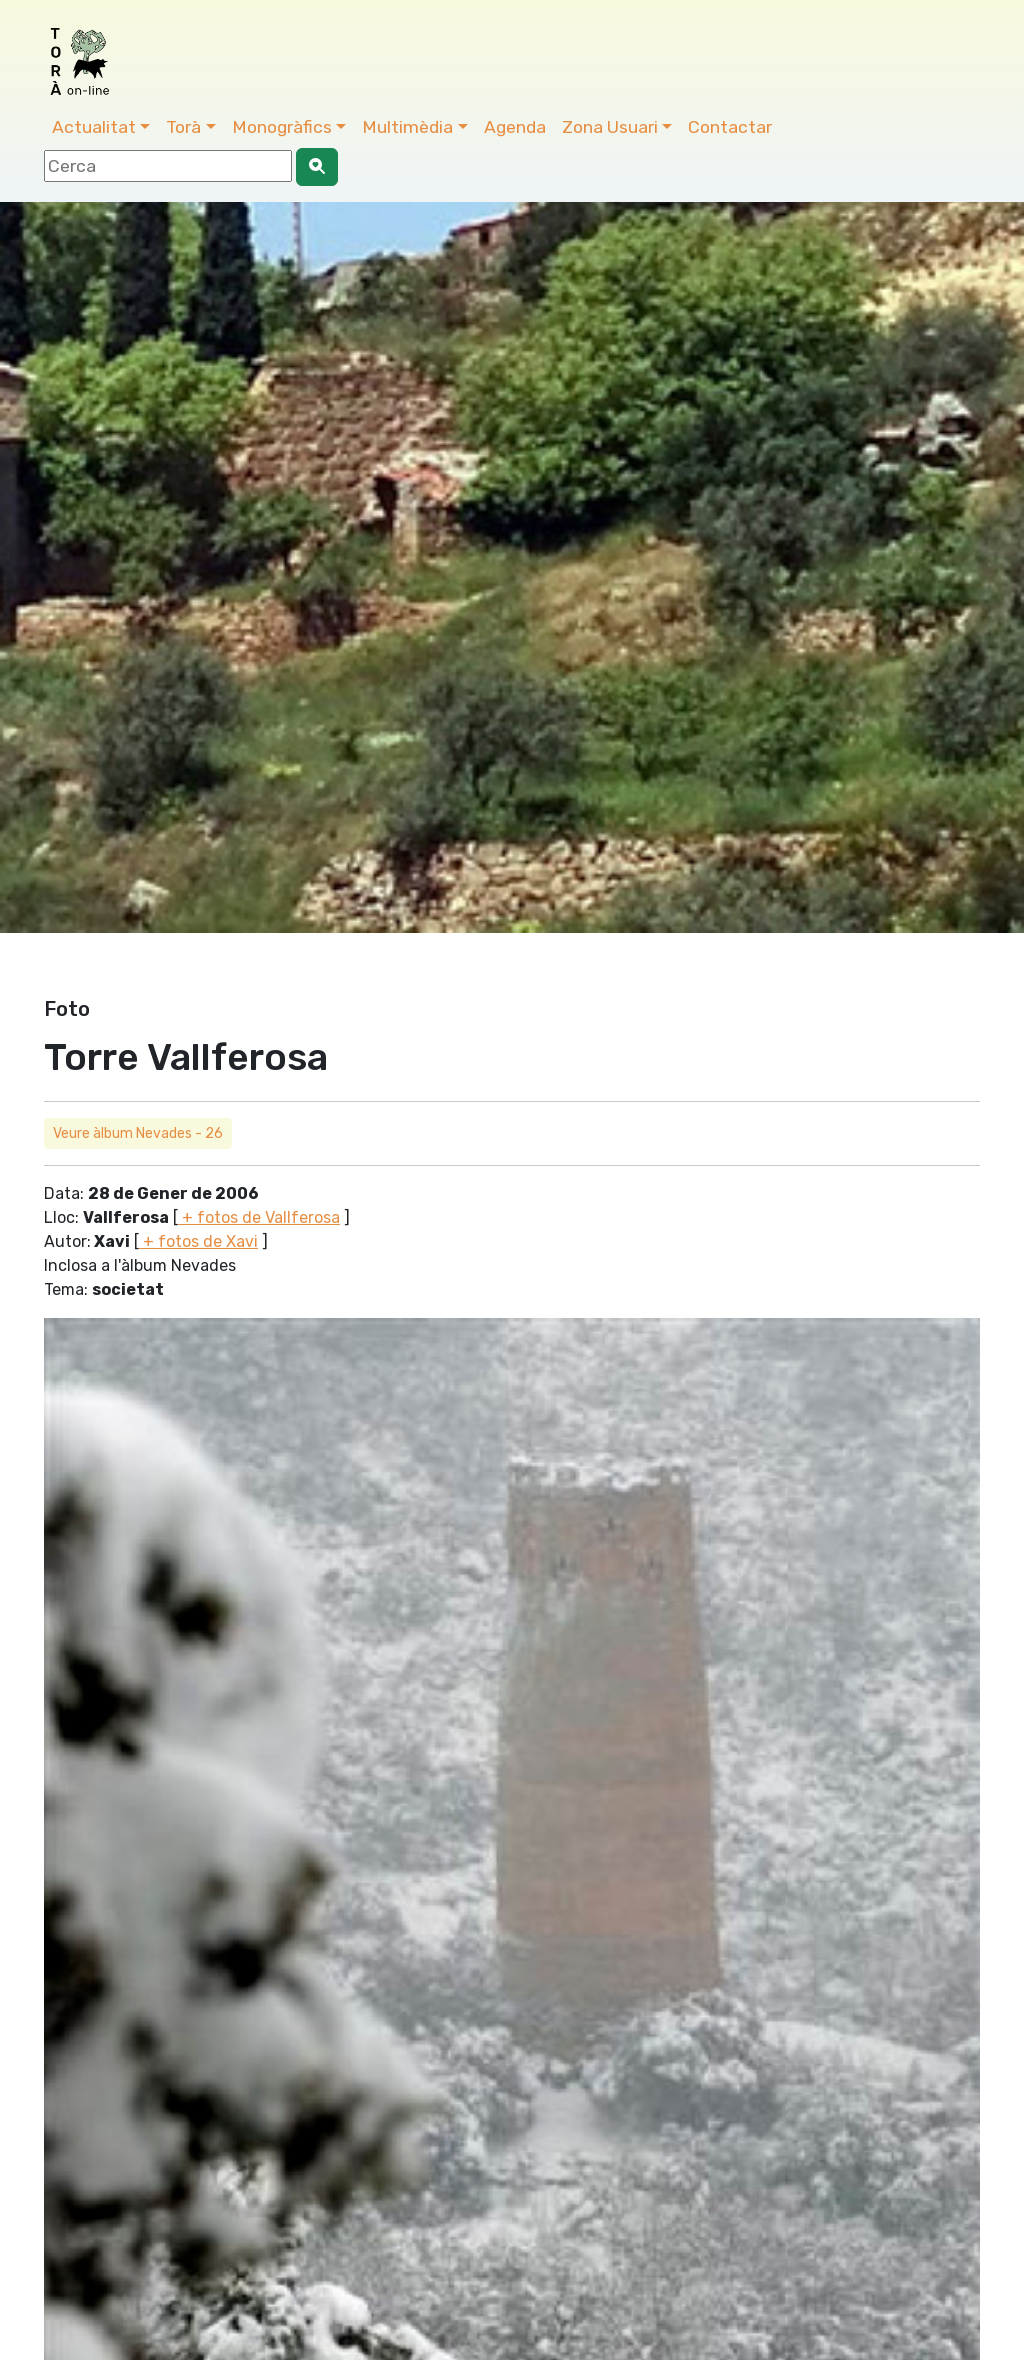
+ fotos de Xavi (198, 1241)
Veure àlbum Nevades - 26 (138, 1133)
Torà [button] (183, 127)
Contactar (730, 127)
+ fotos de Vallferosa (259, 1217)
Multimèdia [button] (407, 127)
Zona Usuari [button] (610, 127)
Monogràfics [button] (282, 127)
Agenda (515, 127)
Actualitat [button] (94, 127)
